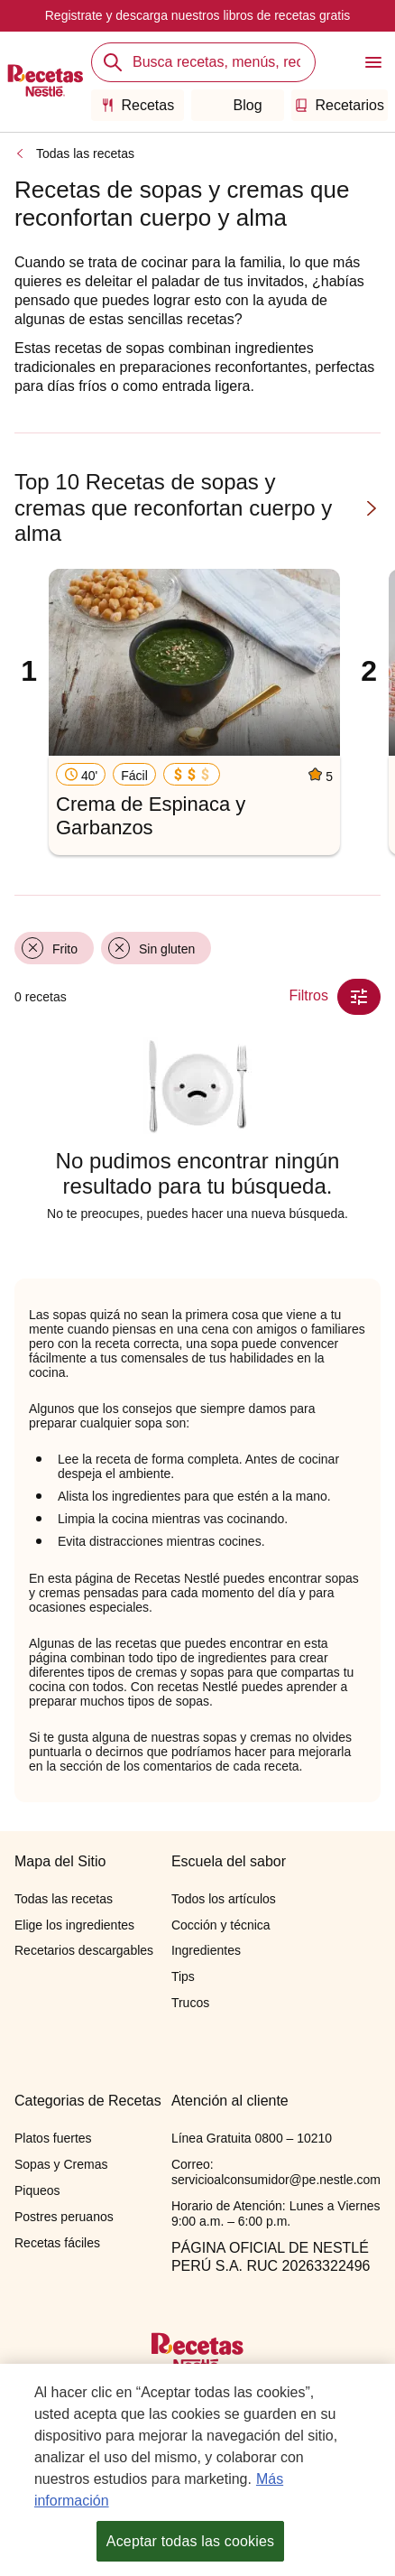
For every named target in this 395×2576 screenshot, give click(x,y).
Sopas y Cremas (60, 2164)
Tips (183, 1976)
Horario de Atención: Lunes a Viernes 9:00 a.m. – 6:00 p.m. (276, 2213)
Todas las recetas (85, 153)
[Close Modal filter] (359, 997)
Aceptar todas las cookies (190, 2544)
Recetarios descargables (83, 1950)
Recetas (138, 105)
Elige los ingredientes (74, 1925)
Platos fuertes (53, 2138)
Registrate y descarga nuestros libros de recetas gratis (198, 15)
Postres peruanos (64, 2216)
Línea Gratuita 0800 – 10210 (251, 2138)
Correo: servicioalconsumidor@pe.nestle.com (276, 2172)
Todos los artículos (223, 1899)
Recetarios (339, 105)
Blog (237, 105)
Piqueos (37, 2190)
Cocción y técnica (221, 1925)
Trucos (190, 2002)
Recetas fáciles (57, 2243)
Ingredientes (206, 1950)
